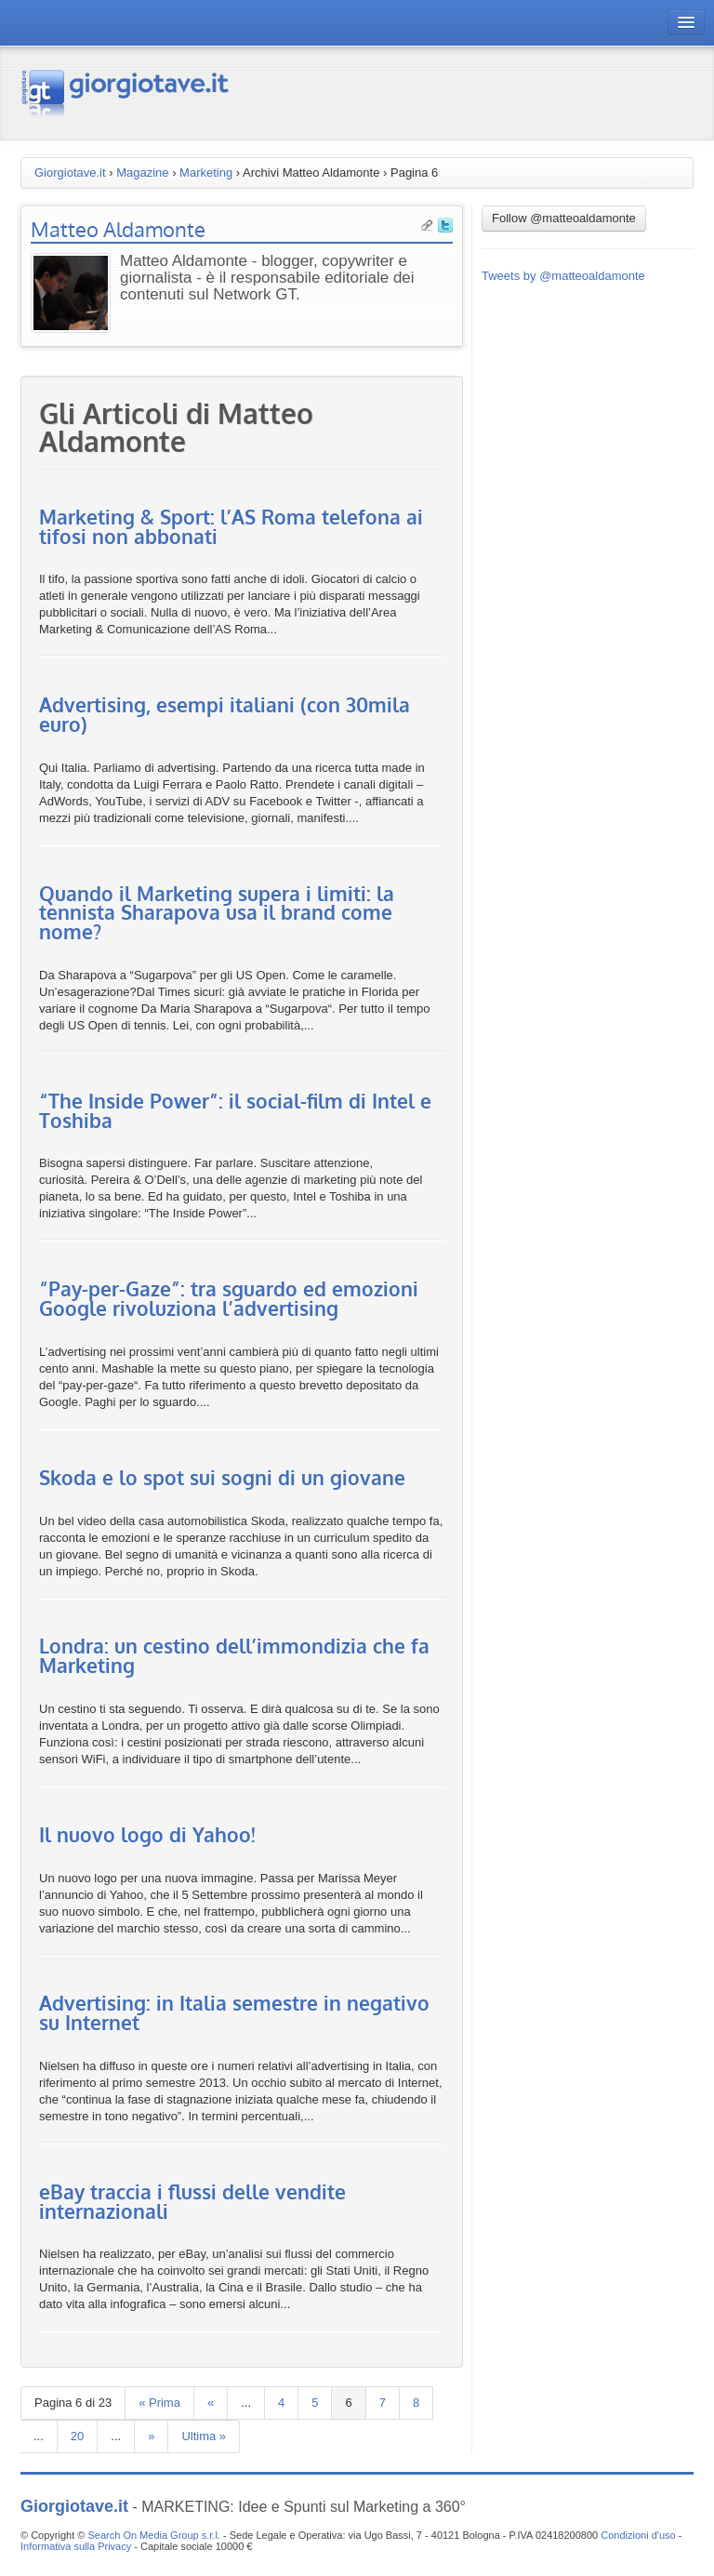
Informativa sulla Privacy (75, 2546)
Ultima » (203, 2436)
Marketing (205, 172)
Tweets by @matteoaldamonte (563, 276)
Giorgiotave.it (70, 172)
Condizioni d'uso (638, 2535)
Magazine (142, 172)
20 (77, 2436)
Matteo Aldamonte (118, 229)
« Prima (159, 2403)
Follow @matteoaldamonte (564, 218)
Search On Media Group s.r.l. (153, 2535)
